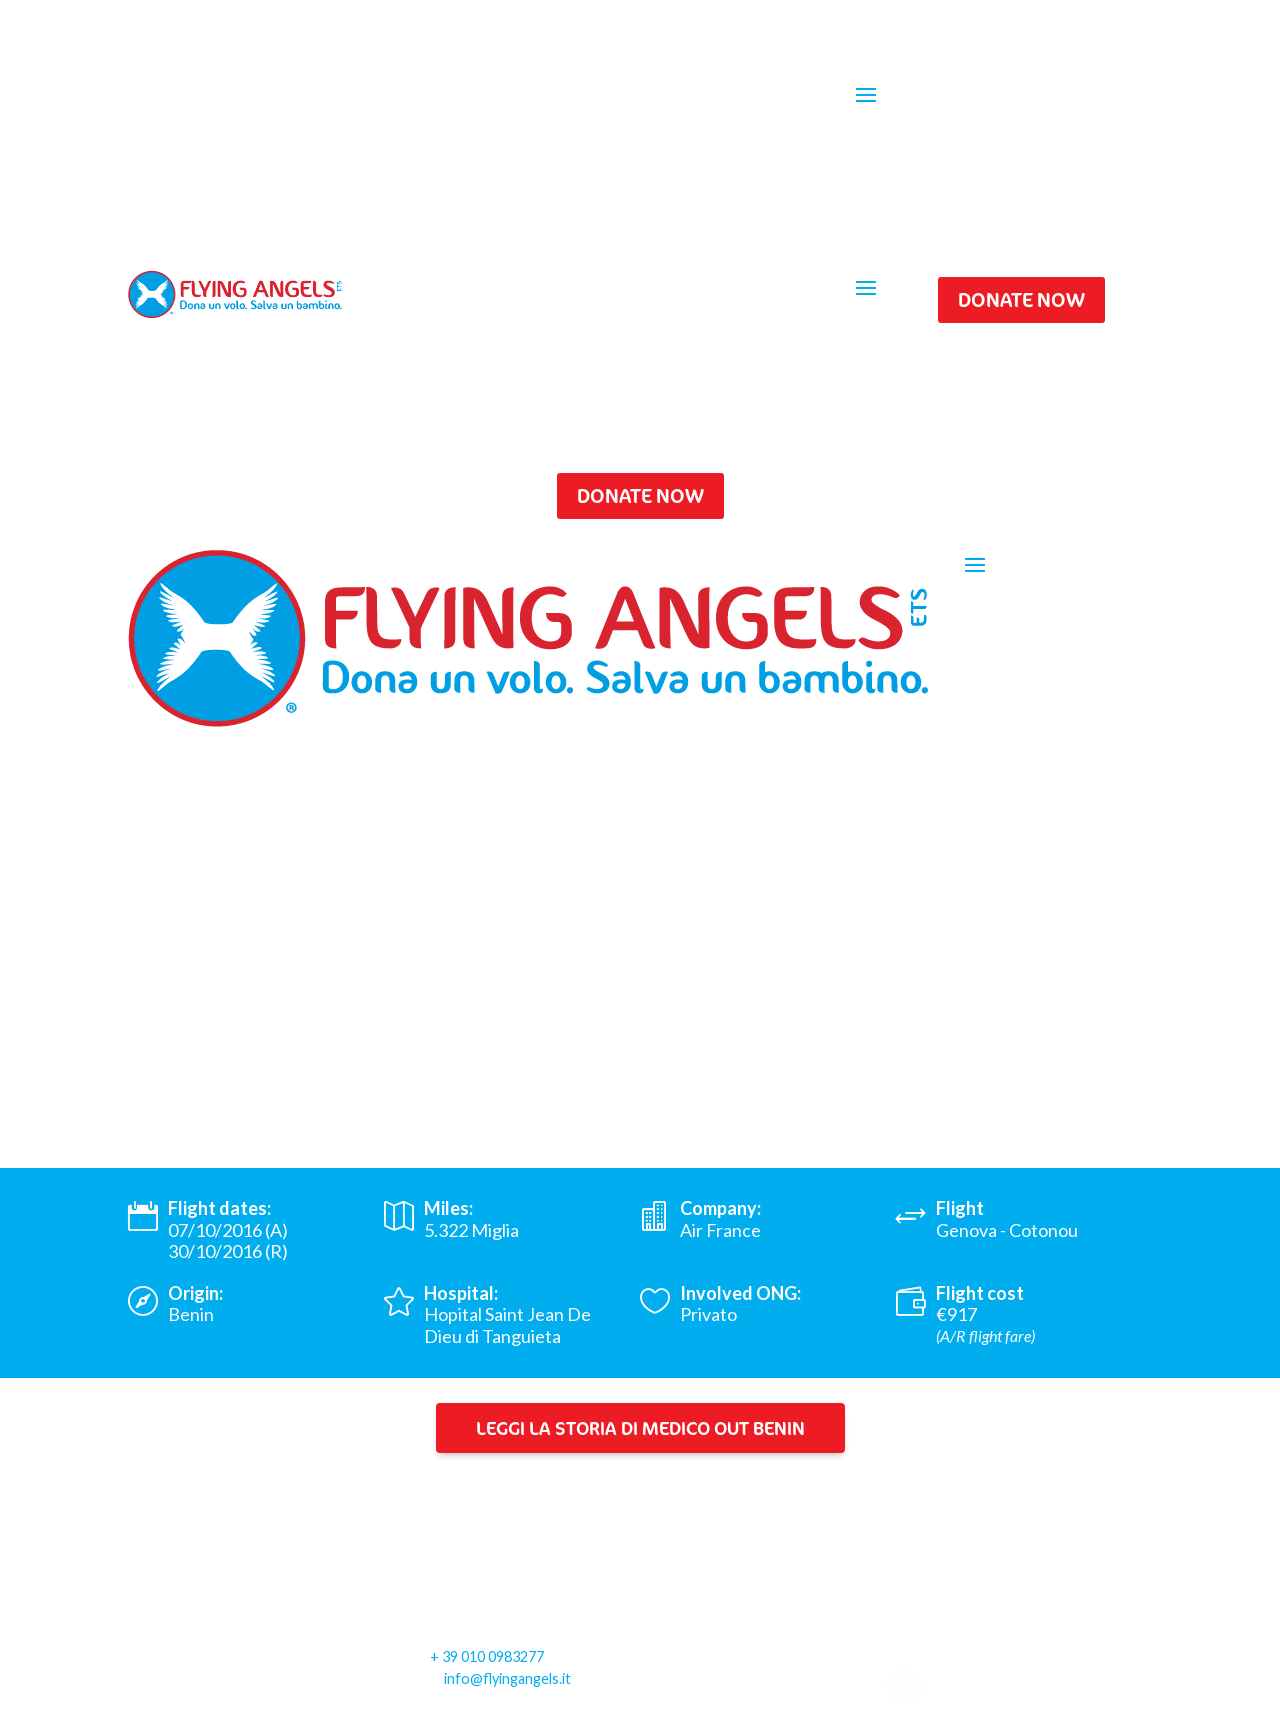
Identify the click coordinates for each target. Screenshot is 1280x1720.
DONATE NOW (1021, 299)
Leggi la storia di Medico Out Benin (640, 1428)
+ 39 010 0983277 (487, 1656)
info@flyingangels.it (507, 1678)
